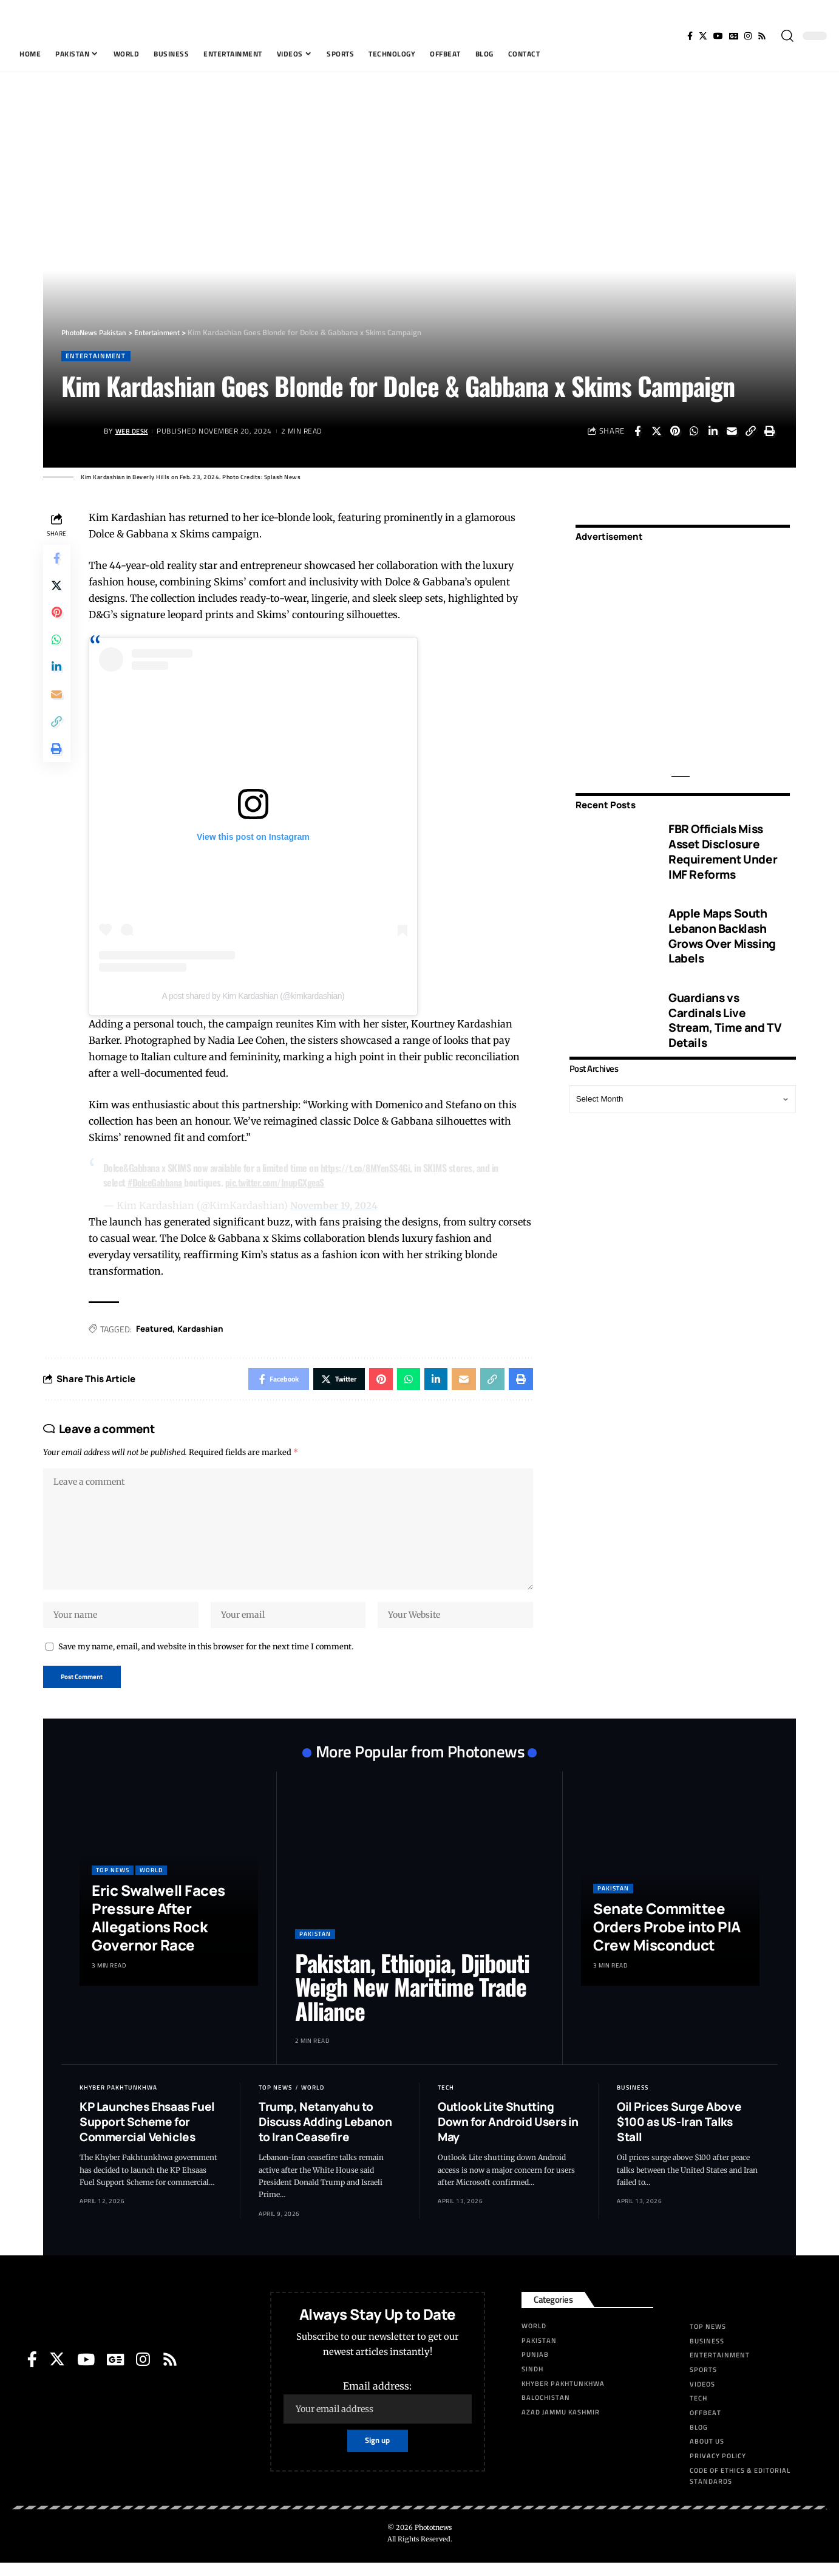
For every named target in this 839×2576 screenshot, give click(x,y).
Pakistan (315, 1946)
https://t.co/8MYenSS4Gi (368, 1168)
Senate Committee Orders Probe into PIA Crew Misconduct (667, 1940)
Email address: (378, 2415)
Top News (112, 1883)
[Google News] (733, 35)
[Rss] (762, 35)
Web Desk (133, 432)
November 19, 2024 (337, 1205)
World (151, 1883)
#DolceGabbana (158, 1183)
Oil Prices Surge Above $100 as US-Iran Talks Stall (679, 2135)
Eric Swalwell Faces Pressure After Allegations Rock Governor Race (158, 1930)
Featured (157, 1329)
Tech (446, 2100)
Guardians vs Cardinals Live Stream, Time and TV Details (724, 1011)
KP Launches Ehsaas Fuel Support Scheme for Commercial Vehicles (147, 2135)
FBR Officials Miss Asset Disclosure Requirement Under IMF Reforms (722, 843)
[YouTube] (718, 35)
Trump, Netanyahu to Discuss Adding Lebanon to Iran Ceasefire (325, 2135)
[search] (787, 36)
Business (632, 2100)
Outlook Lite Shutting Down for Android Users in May (508, 2135)
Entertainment (97, 356)
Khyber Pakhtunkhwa (118, 2100)
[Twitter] (703, 35)
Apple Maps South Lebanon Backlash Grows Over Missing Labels (722, 927)
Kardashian (204, 1329)
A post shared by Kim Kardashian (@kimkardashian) (255, 996)
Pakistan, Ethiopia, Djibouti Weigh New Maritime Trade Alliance (412, 1999)
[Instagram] (748, 35)
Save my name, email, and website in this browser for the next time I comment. (205, 1658)
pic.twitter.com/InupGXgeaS (280, 1183)
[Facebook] (690, 35)
